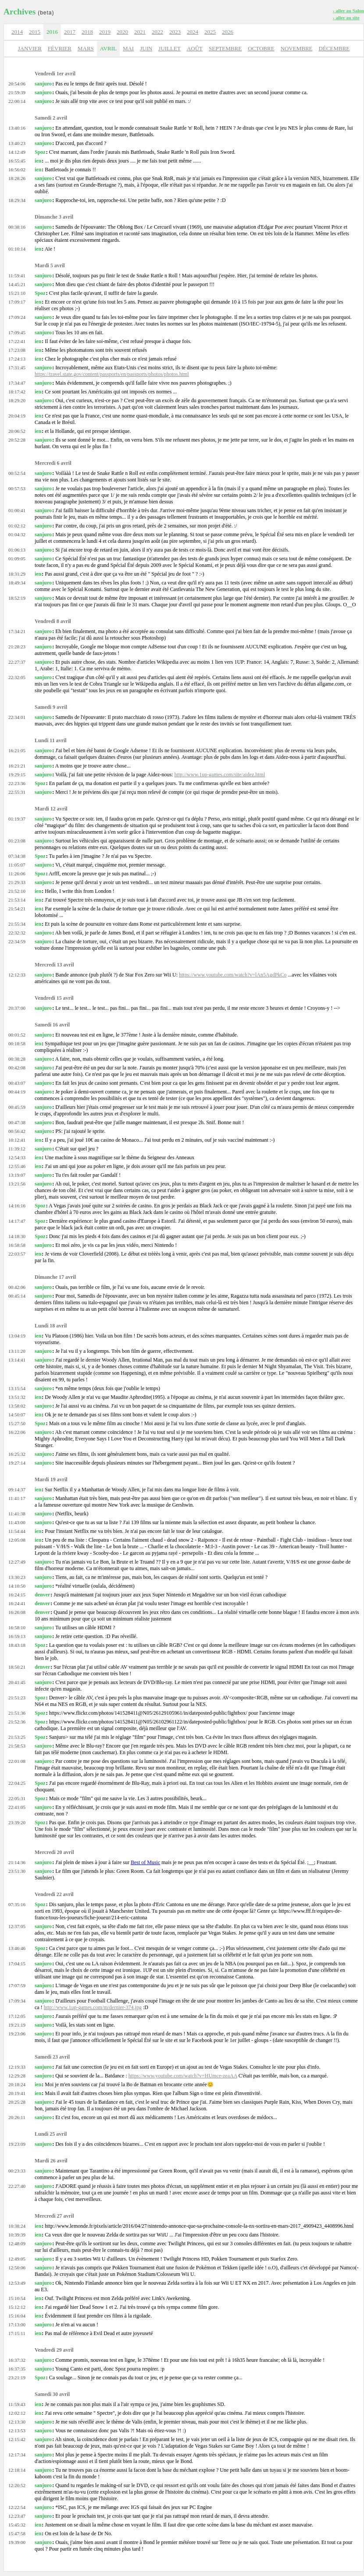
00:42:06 (16, 1287)
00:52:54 (16, 473)
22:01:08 (16, 1761)
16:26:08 (16, 1612)
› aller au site (346, 17)
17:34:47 (16, 383)
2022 (157, 31)
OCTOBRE (261, 48)
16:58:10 (16, 1627)
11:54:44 (16, 1531)
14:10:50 (16, 1586)
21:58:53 (16, 1745)
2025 (210, 31)
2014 (17, 31)
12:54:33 (16, 1157)
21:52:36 (16, 1721)
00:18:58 (16, 1043)
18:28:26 (16, 178)
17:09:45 (16, 332)
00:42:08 (16, 1067)
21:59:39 (16, 92)
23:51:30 (16, 1871)
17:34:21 (16, 631)
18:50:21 (16, 1667)
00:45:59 (16, 1107)
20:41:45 (16, 1682)
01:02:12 (16, 525)
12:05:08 (16, 1540)
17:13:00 (16, 2324)
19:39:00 (16, 2542)
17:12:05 (16, 2016)
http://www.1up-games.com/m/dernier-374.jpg (93, 2007)
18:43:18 (16, 1645)
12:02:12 (16, 2413)
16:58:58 (16, 1245)
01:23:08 (16, 840)
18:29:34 (16, 200)
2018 (87, 31)
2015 (34, 31)
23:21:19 (16, 2377)
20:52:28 (16, 439)
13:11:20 (16, 1351)
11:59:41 (16, 275)
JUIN (146, 48)
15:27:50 (16, 1423)
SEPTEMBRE (225, 48)
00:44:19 (16, 1091)
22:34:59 (16, 941)
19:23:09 (16, 2144)
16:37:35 (16, 2368)
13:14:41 (16, 1359)
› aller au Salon (348, 10)
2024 (192, 31)
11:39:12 (16, 1148)
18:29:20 (16, 400)
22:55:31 (16, 792)
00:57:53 (16, 488)
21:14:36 (16, 1862)
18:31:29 (16, 574)
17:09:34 (16, 2000)
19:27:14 (16, 1462)
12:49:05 (16, 2258)
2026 (227, 31)
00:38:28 (16, 1059)
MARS (86, 48)
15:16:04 (16, 2315)
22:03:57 (16, 1253)
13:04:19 (16, 1335)
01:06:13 (16, 549)
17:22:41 (16, 341)
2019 (105, 31)
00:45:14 (16, 1296)
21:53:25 (16, 1737)
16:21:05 (16, 750)
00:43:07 (16, 1083)
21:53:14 (16, 899)
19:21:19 (16, 2025)
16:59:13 (16, 1636)
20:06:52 (16, 431)
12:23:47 (16, 2516)
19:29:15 (16, 774)
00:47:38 (16, 1122)
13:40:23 (16, 143)
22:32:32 (16, 932)
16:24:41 (16, 1603)
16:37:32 (16, 2360)
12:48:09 (16, 2243)
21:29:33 (16, 882)
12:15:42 (16, 2439)
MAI (128, 48)
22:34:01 (16, 717)
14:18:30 (16, 1236)
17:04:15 (16, 1963)
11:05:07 (16, 864)
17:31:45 (16, 367)
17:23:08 (16, 350)
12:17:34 (16, 2454)
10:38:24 (16, 2226)
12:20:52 (16, 2485)
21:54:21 (16, 908)
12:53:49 (16, 2283)
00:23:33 (16, 2170)
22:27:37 (16, 662)
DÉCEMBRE (334, 48)
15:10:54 (16, 2298)
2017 (69, 31)
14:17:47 (16, 1221)
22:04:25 (16, 1783)
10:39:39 (16, 2234)
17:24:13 (16, 358)
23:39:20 (16, 1822)
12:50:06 (16, 2267)
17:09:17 (16, 301)
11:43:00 (16, 1522)
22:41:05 (16, 1807)
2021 (140, 31)
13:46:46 (16, 1948)
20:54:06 (16, 83)
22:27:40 (16, 2186)
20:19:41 (16, 2093)
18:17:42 (16, 391)
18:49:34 (16, 582)
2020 (122, 31)
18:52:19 (16, 598)
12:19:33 (16, 2067)
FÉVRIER (59, 48)
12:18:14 (16, 2470)
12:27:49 (16, 1561)
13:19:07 (16, 1175)
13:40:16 (16, 128)
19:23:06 (16, 2033)
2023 (175, 31)
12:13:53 (16, 2430)
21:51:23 (16, 1697)
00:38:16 (16, 227)
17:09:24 (16, 317)
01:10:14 (16, 248)
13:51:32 (16, 1397)
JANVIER (30, 48)
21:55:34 (16, 924)
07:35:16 (16, 1904)
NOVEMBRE (297, 48)
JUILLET (169, 48)
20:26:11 (16, 2117)
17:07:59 (16, 1985)
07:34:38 (16, 856)
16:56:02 (16, 169)
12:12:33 (16, 974)
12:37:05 (16, 1926)
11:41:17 (16, 1498)
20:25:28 (16, 2102)
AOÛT (195, 48)
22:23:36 (16, 783)
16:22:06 (16, 1432)
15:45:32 (16, 2524)
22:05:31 (16, 1798)
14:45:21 (16, 284)
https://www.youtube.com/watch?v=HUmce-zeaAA (182, 2076)
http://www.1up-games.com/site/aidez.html (219, 774)
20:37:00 (16, 1008)
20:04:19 (16, 415)
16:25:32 (16, 1454)
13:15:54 (16, 1388)
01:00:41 (16, 510)
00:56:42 (16, 1131)
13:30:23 (16, 1577)
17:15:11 (16, 2333)
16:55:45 (16, 160)
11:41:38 (16, 1513)
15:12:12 (16, 2307)
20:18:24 (16, 2084)
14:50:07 (16, 1414)
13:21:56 (16, 1183)
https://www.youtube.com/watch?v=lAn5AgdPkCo (232, 975)
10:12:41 (16, 1140)
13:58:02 (16, 1405)
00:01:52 (16, 1034)
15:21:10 (16, 293)
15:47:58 (16, 2533)
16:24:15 (16, 1594)
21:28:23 (16, 646)
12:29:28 (16, 2075)
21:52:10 (16, 891)
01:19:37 (16, 818)
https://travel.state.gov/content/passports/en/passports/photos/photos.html (112, 374)
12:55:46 (16, 1166)
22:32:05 (16, 677)
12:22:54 (16, 2507)
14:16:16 (16, 1205)
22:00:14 (16, 101)
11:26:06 (16, 873)
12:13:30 (16, 2421)
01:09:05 (16, 558)
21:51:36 (16, 1713)
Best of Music (145, 1862)
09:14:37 (16, 1489)
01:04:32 (16, 534)
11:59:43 (16, 2404)
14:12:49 (16, 152)
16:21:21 (16, 765)
